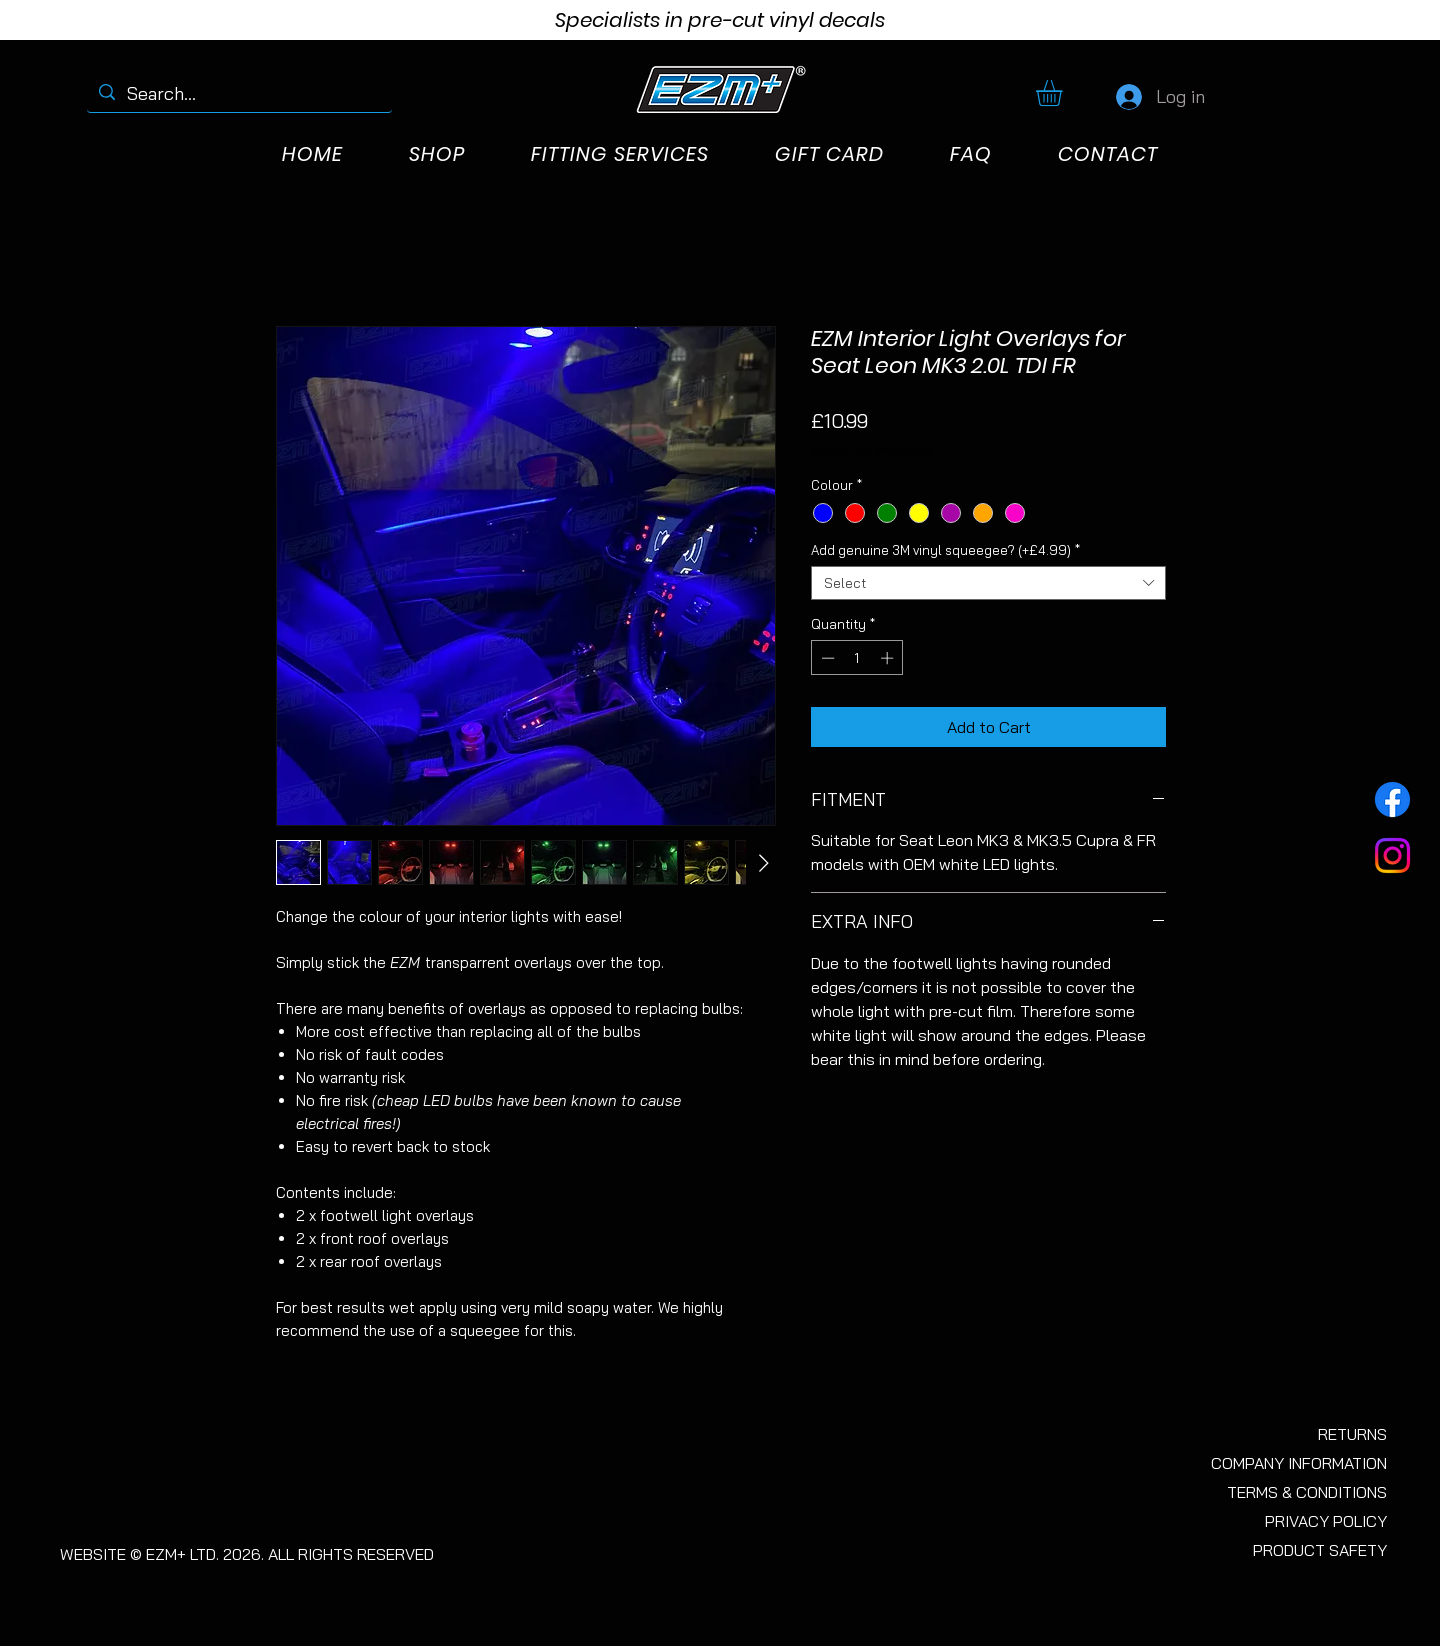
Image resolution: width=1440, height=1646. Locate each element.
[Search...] (238, 93)
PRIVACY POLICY (1326, 1521)
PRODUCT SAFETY (1320, 1550)
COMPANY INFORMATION (1299, 1463)
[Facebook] (1392, 799)
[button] (1064, 93)
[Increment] (889, 658)
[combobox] (988, 583)
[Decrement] (826, 658)
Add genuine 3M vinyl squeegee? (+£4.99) (945, 550)
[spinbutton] (857, 658)
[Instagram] (1392, 855)
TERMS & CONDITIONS (1307, 1492)
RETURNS (1352, 1434)
